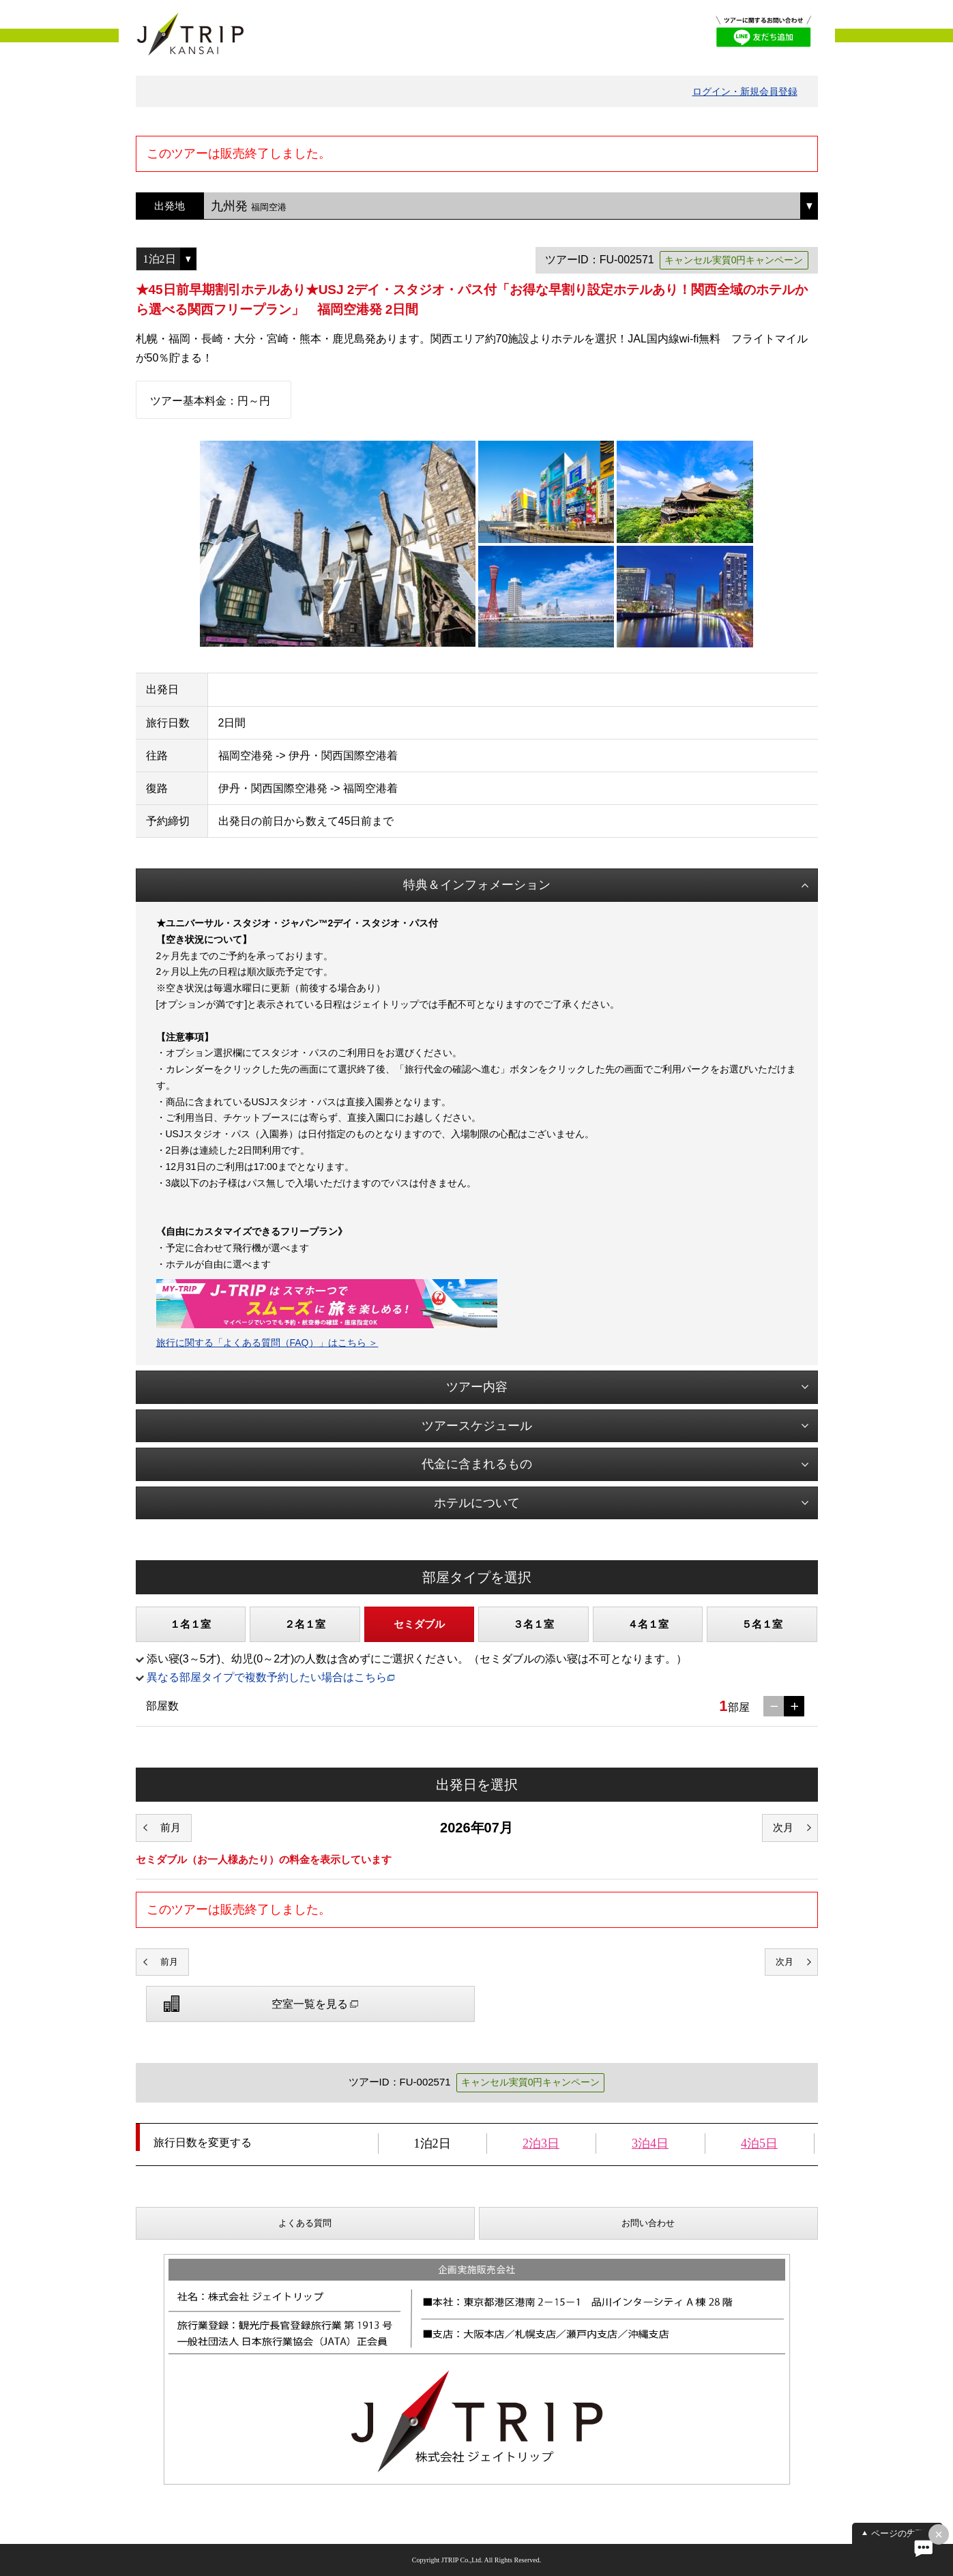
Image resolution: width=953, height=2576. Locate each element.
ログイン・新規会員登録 (744, 91)
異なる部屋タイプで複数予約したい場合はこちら (267, 1677)
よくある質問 (305, 2223)
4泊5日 (759, 2143)
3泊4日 (650, 2143)
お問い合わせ (648, 2223)
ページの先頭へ (902, 2533)
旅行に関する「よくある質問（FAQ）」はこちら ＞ (267, 1342)
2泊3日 (541, 2143)
